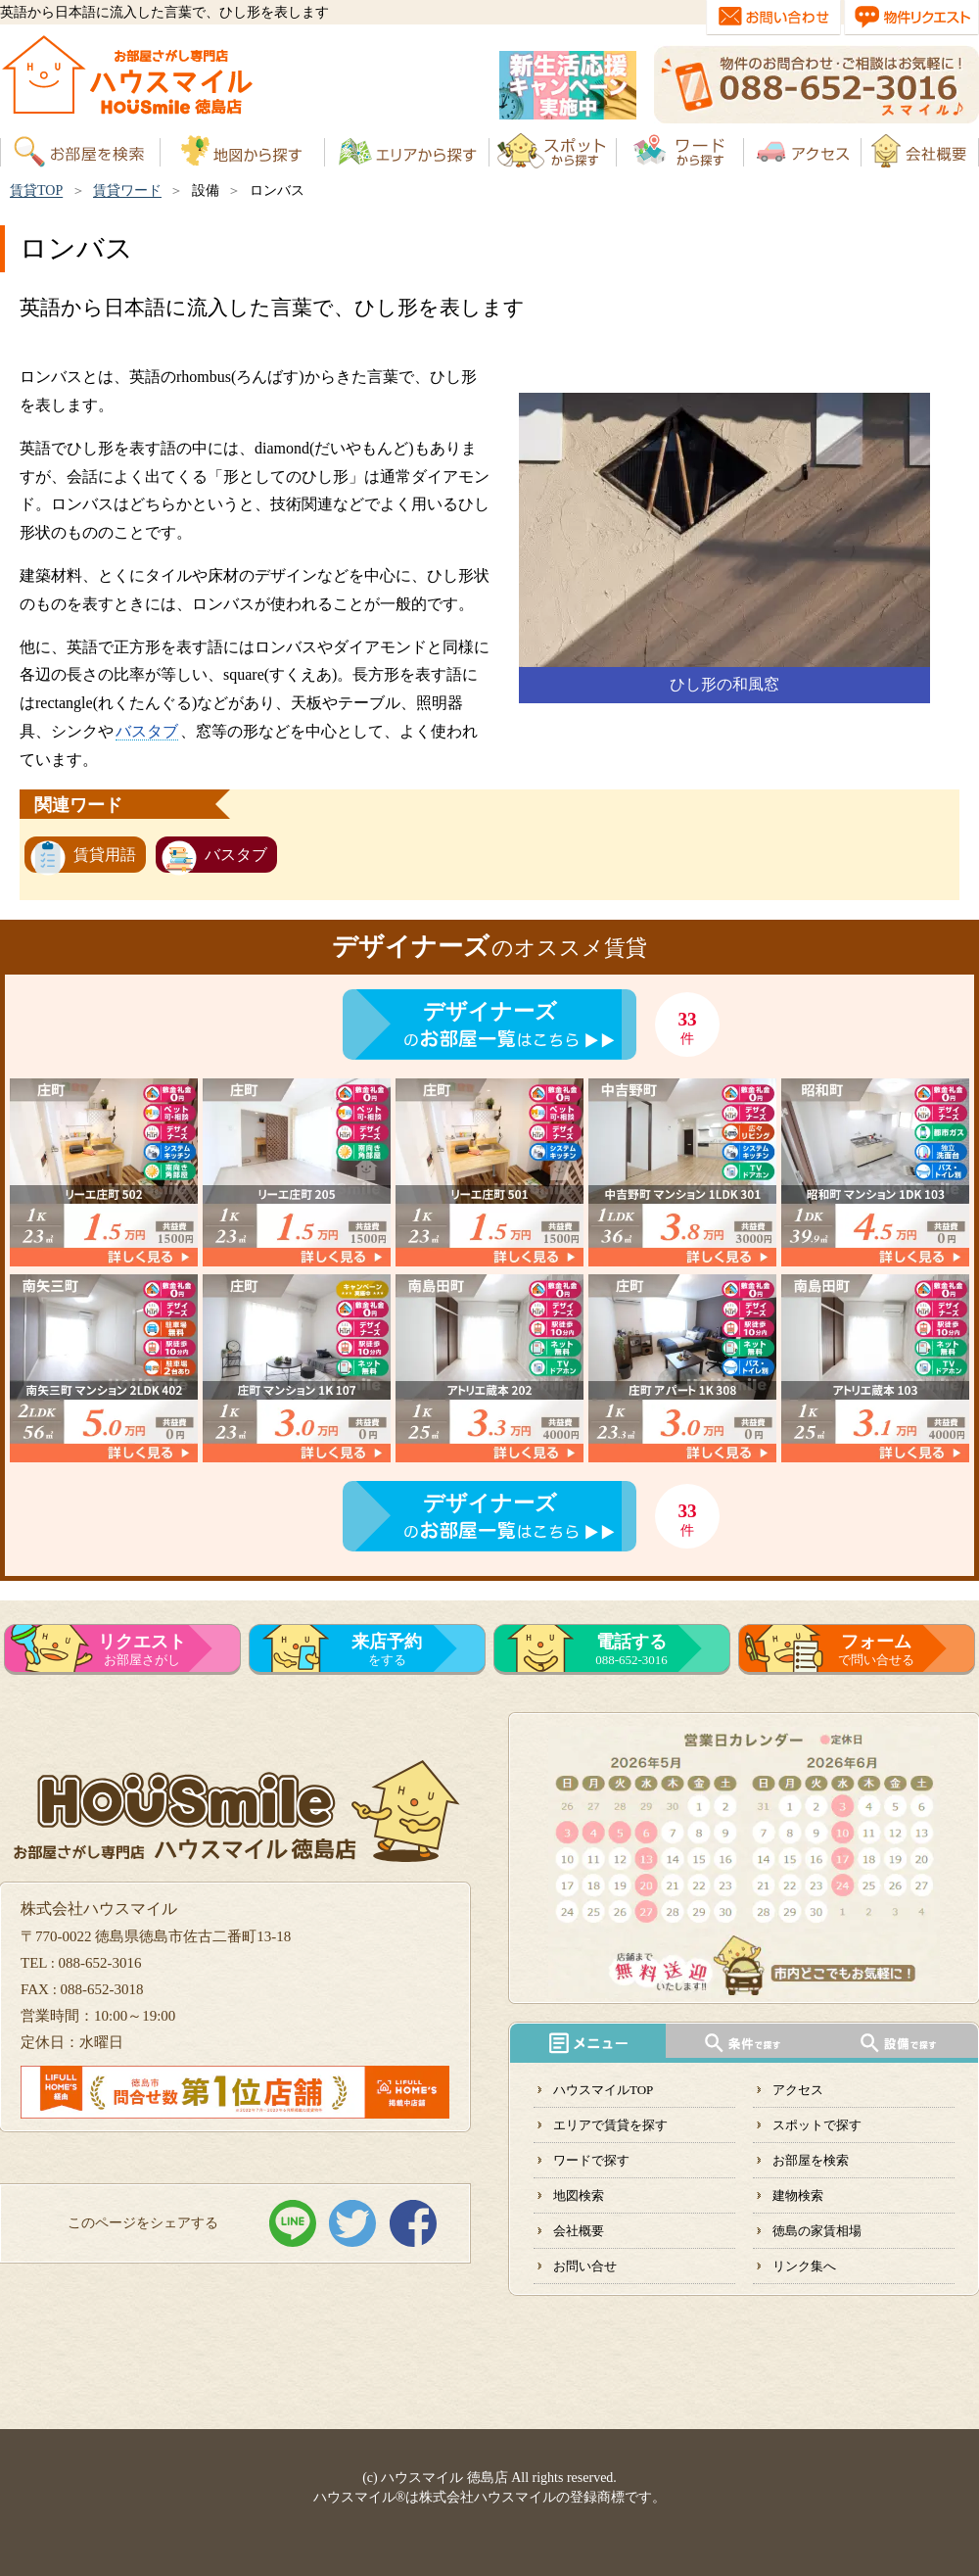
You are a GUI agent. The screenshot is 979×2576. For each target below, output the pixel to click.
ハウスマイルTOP (603, 2089)
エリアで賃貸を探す (610, 2125)
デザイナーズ (490, 1011)
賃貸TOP (36, 190)
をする (387, 1649)
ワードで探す (591, 2160)
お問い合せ (585, 2266)
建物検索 (797, 2195)
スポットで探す (817, 2125)
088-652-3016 (631, 1649)
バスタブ (147, 731)
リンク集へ (804, 2266)
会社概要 (578, 2230)
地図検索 (578, 2195)
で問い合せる (876, 1649)
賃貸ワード (127, 190)
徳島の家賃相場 (817, 2230)
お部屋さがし (142, 1649)
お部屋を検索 (810, 2160)
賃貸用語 (104, 854)
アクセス (797, 2089)
